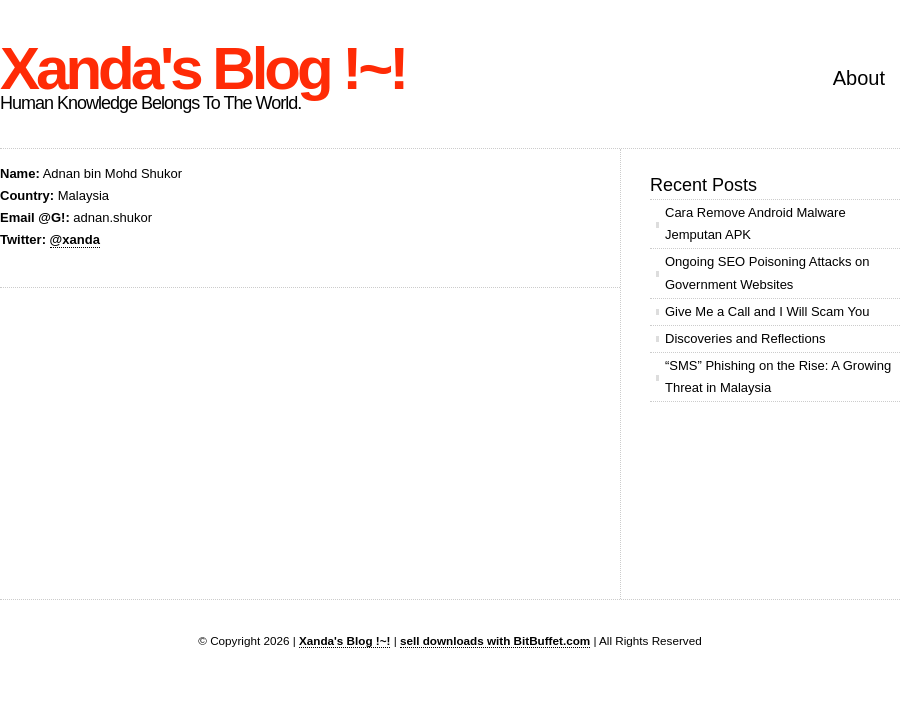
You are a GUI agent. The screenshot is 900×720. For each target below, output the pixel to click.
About (859, 78)
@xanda (75, 239)
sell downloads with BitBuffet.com (495, 640)
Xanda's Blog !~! (202, 68)
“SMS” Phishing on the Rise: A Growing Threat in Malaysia (778, 376)
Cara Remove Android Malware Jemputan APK (755, 223)
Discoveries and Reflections (745, 338)
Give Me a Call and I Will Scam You (767, 311)
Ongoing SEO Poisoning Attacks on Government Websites (767, 272)
